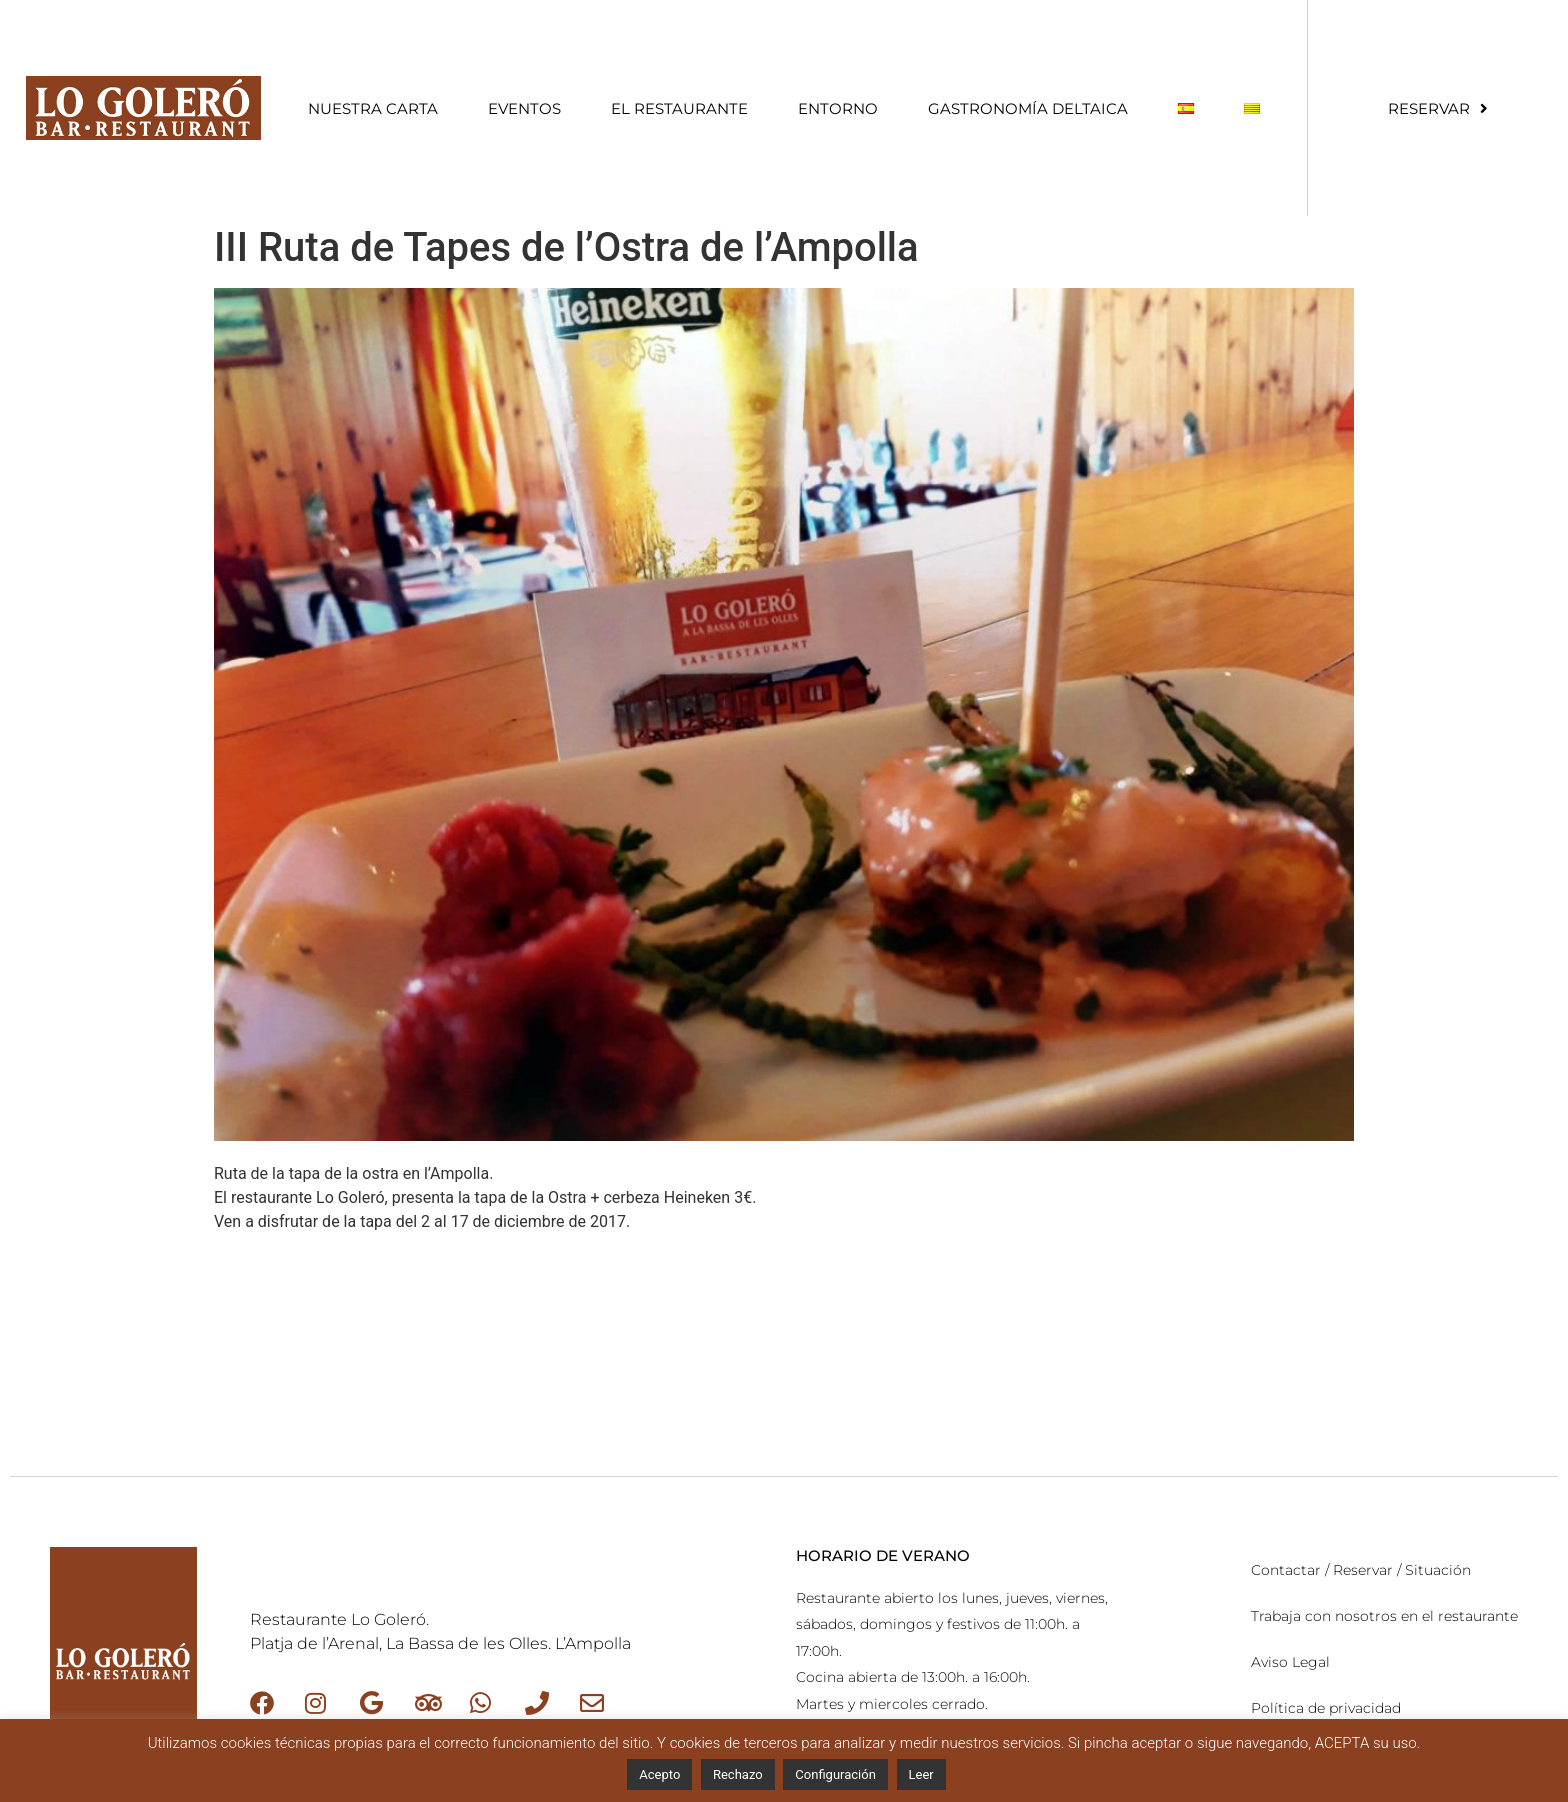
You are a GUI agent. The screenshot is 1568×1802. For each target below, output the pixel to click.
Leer (921, 1774)
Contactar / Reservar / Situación (1361, 1570)
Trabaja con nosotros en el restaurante (1384, 1616)
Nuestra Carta (373, 108)
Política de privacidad (1326, 1708)
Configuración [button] (835, 1774)
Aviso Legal (1290, 1662)
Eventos (524, 108)
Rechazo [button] (738, 1774)
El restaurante (679, 108)
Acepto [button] (659, 1774)
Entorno (838, 108)
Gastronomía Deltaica (1028, 108)
